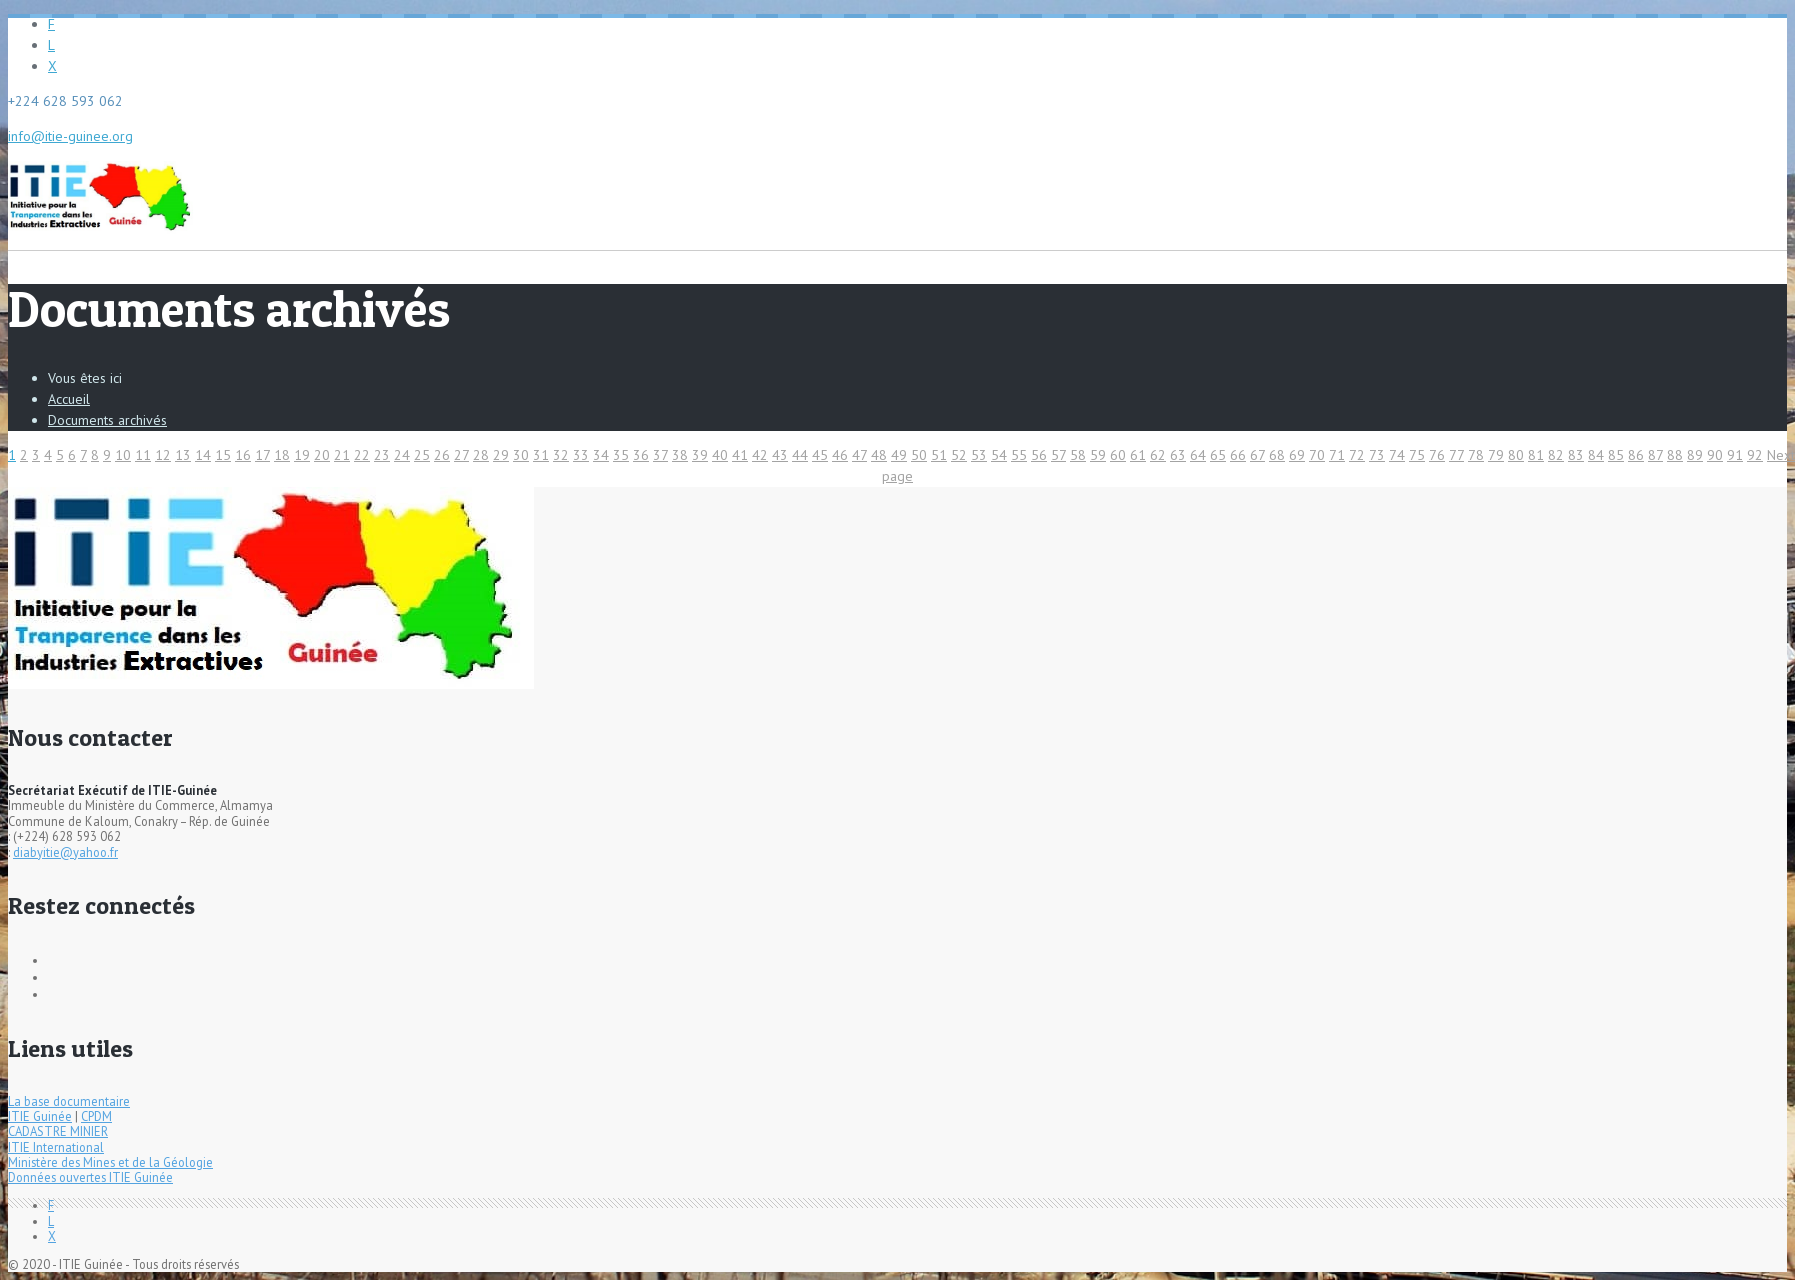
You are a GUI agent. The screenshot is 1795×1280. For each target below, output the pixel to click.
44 (800, 455)
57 (1058, 455)
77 (1456, 455)
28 (481, 455)
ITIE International (56, 1147)
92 (1755, 455)
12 (163, 455)
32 (561, 455)
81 (1536, 455)
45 (820, 455)
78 (1476, 455)
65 (1218, 455)
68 (1277, 455)
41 (740, 455)
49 (899, 455)
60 (1118, 455)
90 (1715, 455)
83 (1576, 455)
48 (879, 455)
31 (541, 455)
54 (999, 455)
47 (859, 455)
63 (1178, 455)
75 (1417, 455)
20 (322, 455)
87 (1655, 455)
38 (680, 455)
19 (302, 455)
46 (840, 455)
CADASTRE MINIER (58, 1131)
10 (123, 455)
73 (1377, 455)
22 (362, 455)
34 (601, 455)
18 (282, 455)
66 (1238, 455)
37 (660, 455)
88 (1675, 455)
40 (720, 455)
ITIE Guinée (40, 1116)
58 (1078, 455)
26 (442, 455)
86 (1636, 455)
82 (1556, 455)
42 (760, 455)
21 (342, 455)
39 (700, 455)
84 (1596, 455)
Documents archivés (107, 420)
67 (1257, 455)
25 (422, 455)
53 (979, 455)
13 (183, 455)
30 (521, 455)
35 (621, 455)
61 (1138, 455)
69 (1297, 455)
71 (1337, 455)
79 (1496, 455)
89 (1695, 455)
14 (203, 455)
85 (1616, 455)
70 (1317, 455)
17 (262, 455)
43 (780, 455)
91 (1735, 455)
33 (581, 455)
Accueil (69, 399)
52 (959, 455)
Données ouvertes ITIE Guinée (90, 1177)
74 (1397, 455)
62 (1158, 455)
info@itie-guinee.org (70, 136)
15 (223, 455)
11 (143, 455)
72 (1357, 455)
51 (939, 455)
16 (243, 455)
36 (641, 455)
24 (402, 455)
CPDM (96, 1116)
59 (1098, 455)
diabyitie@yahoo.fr (65, 852)
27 (461, 455)
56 (1039, 455)
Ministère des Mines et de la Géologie (110, 1162)
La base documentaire (69, 1101)
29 (501, 455)
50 (919, 455)
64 (1198, 455)
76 (1437, 455)
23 (382, 455)
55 (1019, 455)
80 (1516, 455)
